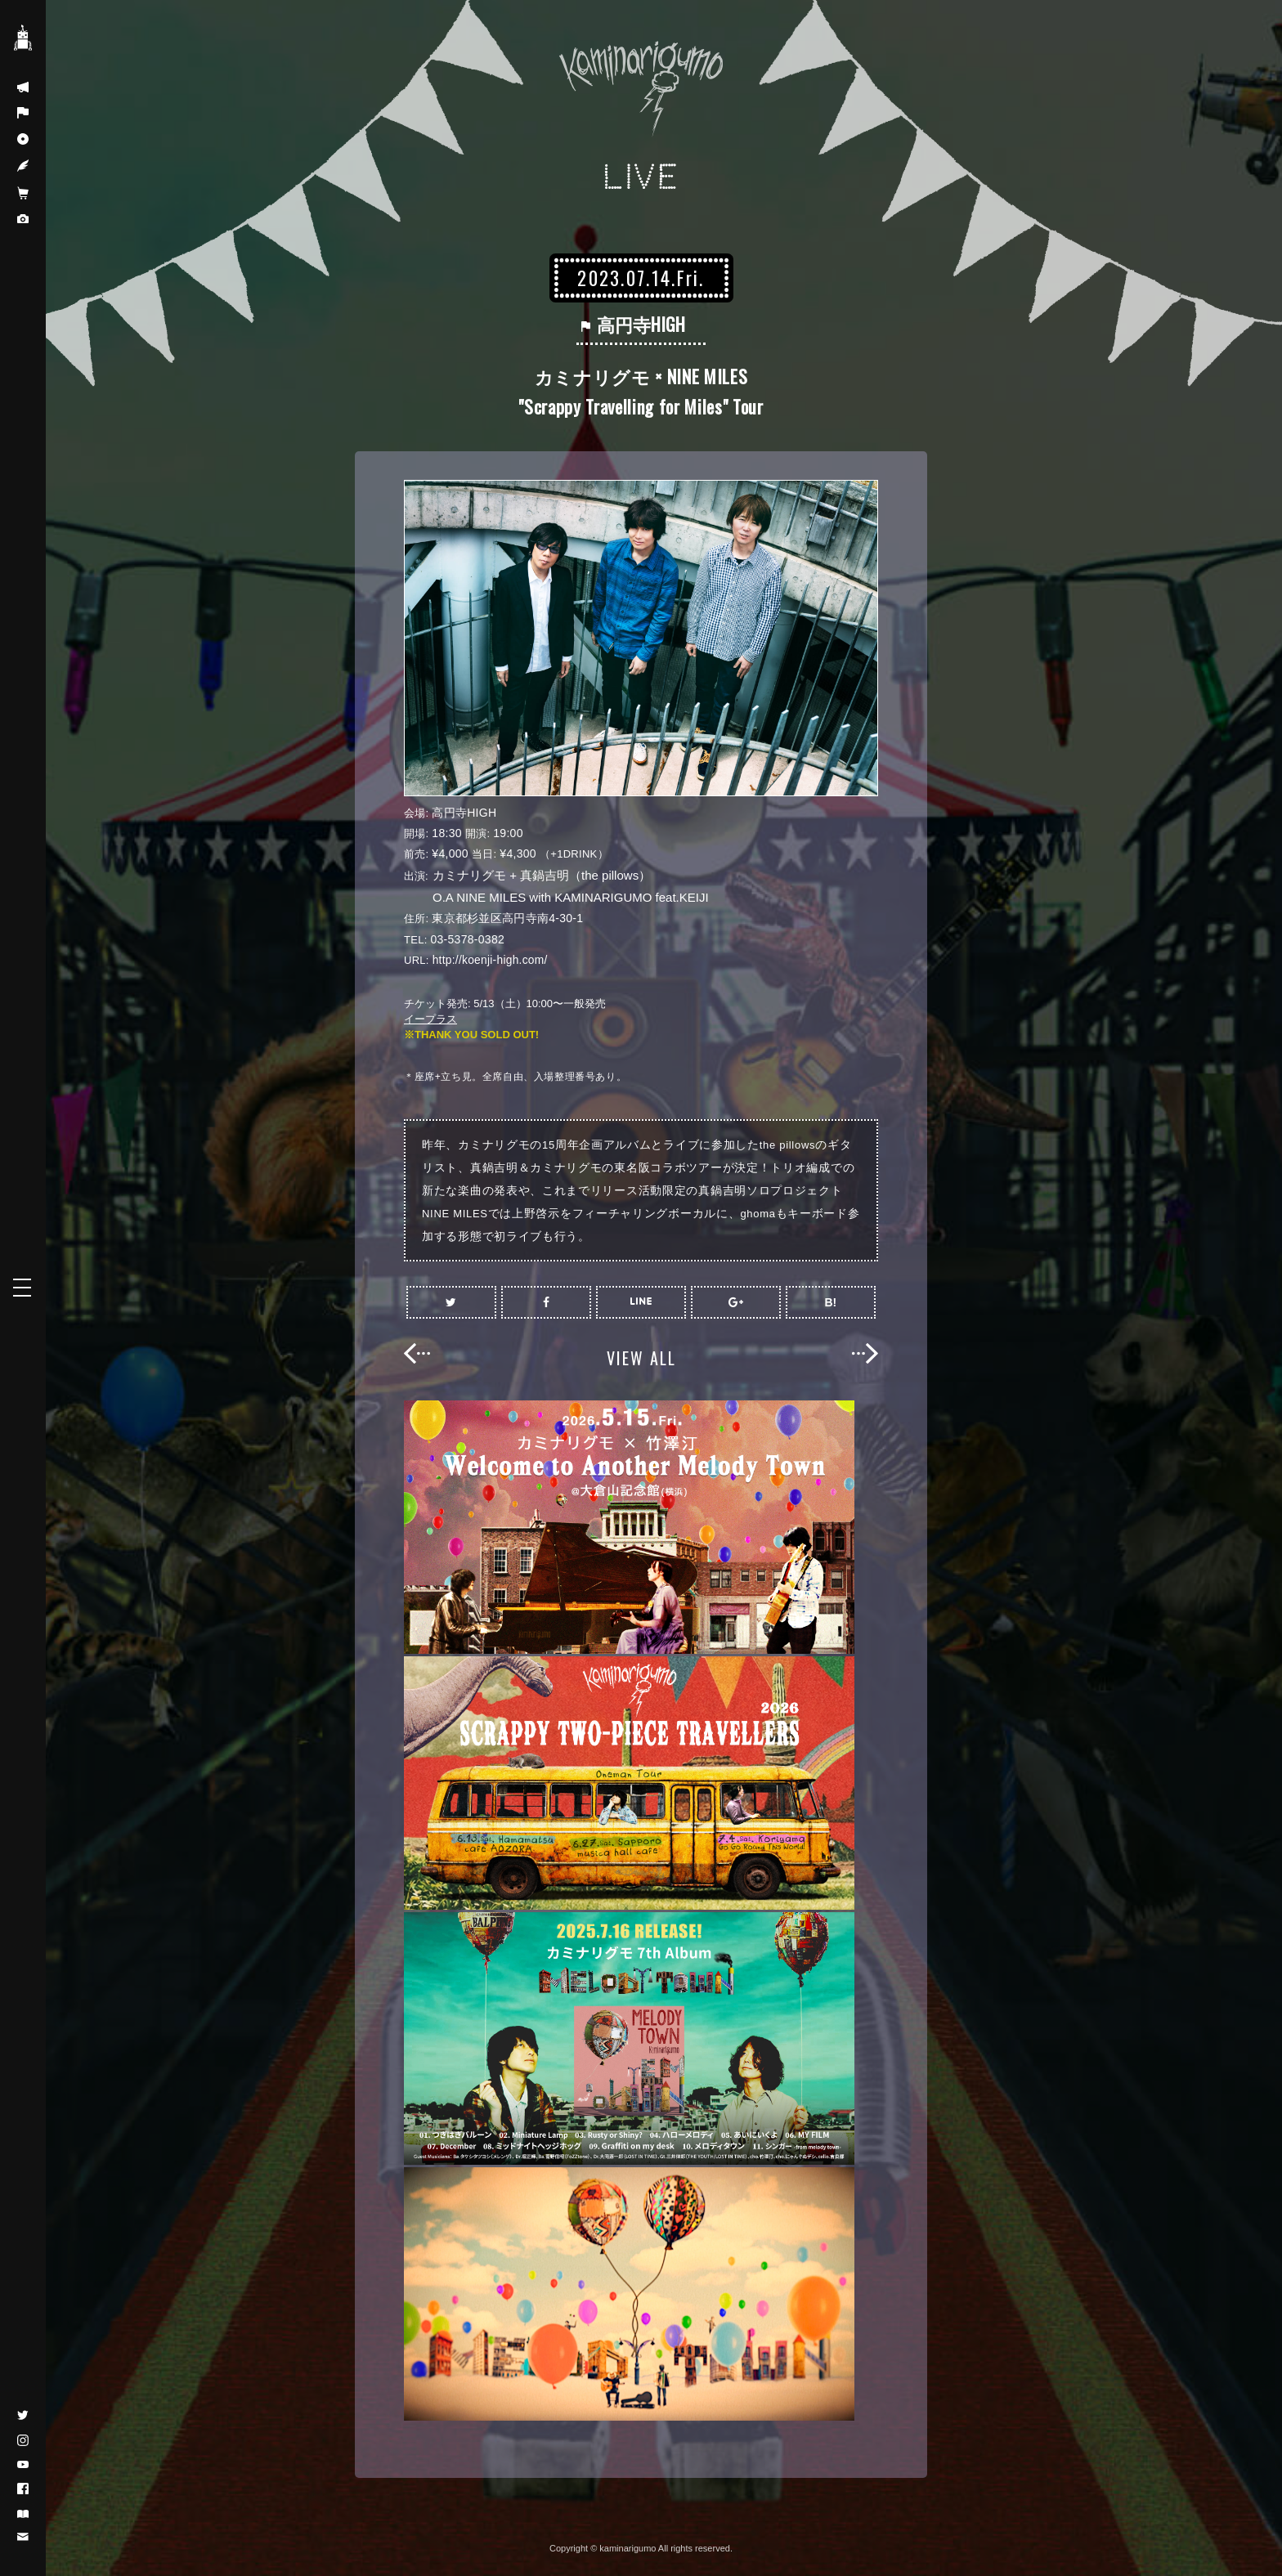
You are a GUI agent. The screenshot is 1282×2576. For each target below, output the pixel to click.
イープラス (430, 1018)
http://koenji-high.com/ (491, 959)
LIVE (641, 177)
